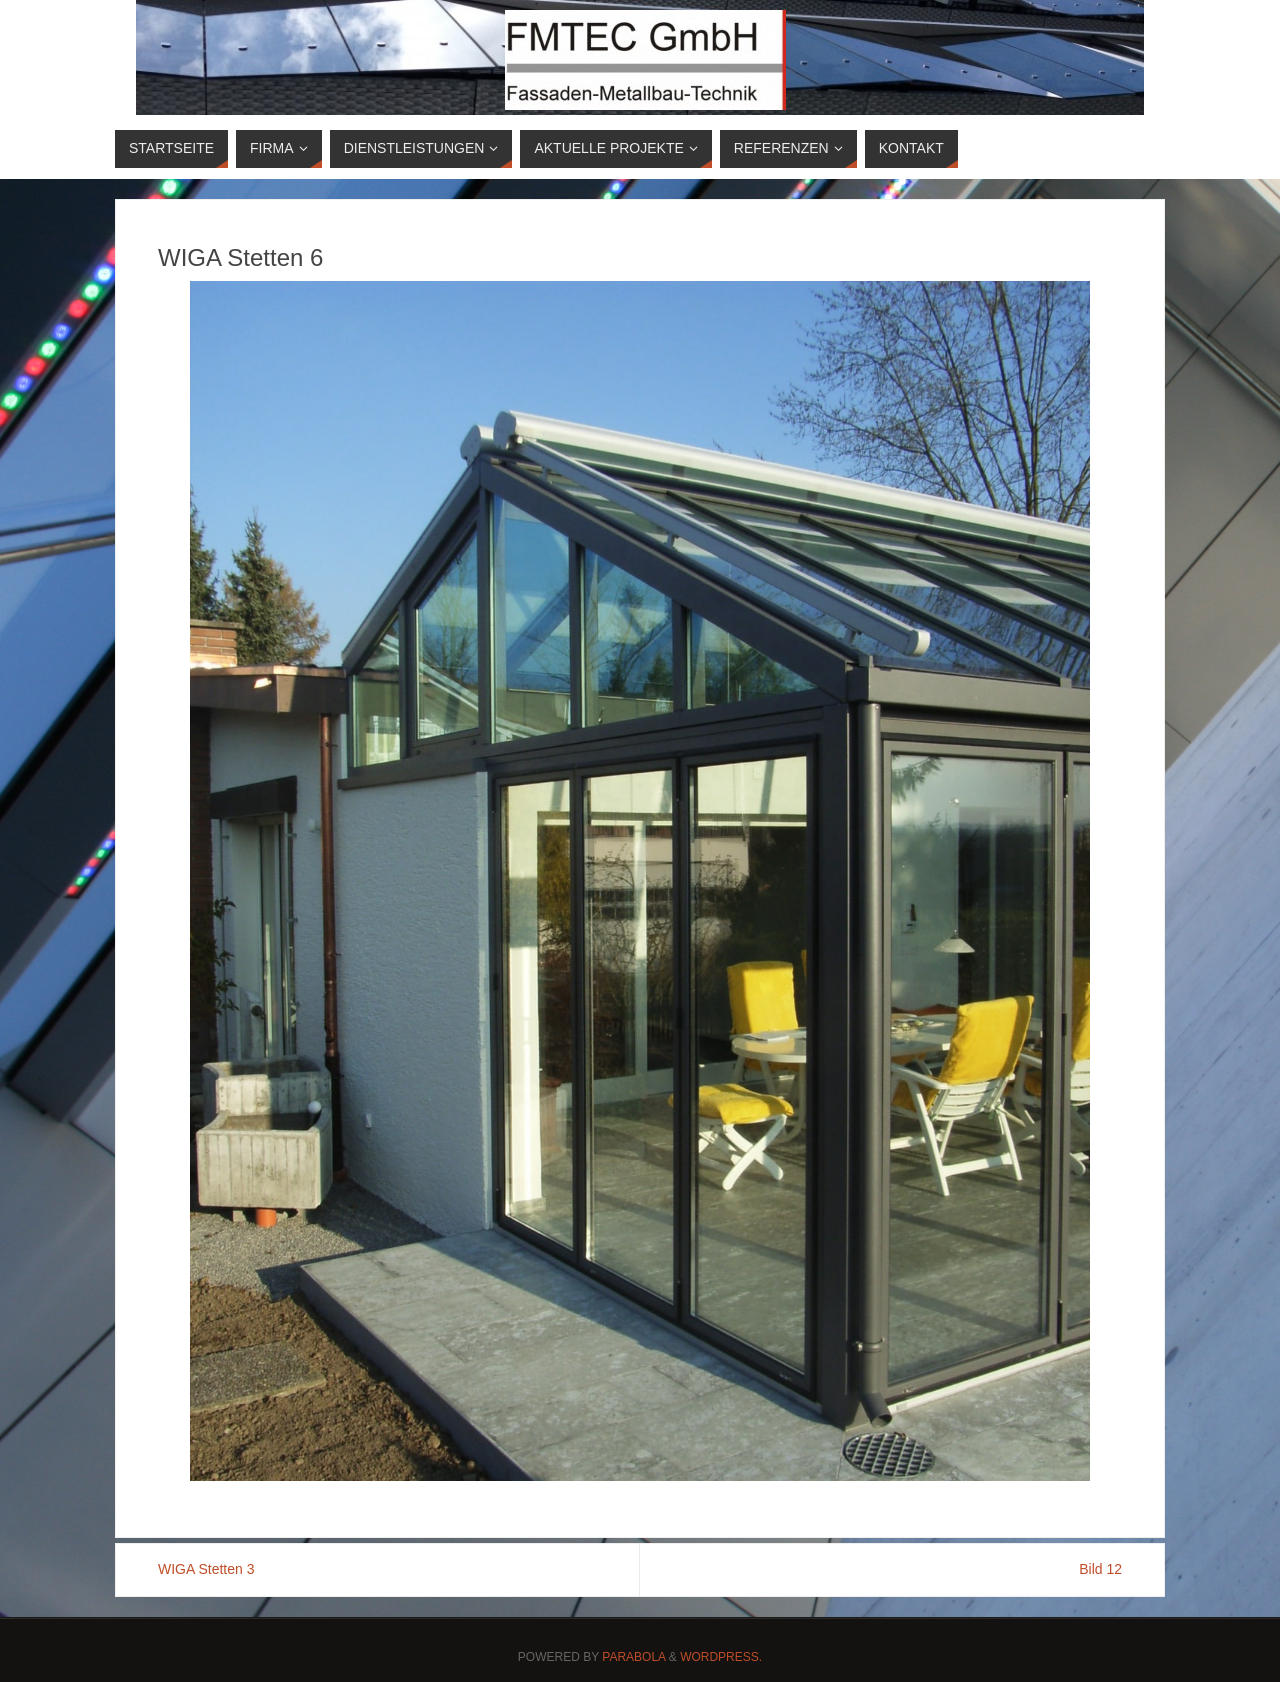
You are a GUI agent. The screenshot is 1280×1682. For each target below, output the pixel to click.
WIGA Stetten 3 (206, 1569)
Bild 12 (1100, 1569)
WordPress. (721, 1657)
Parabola (633, 1657)
